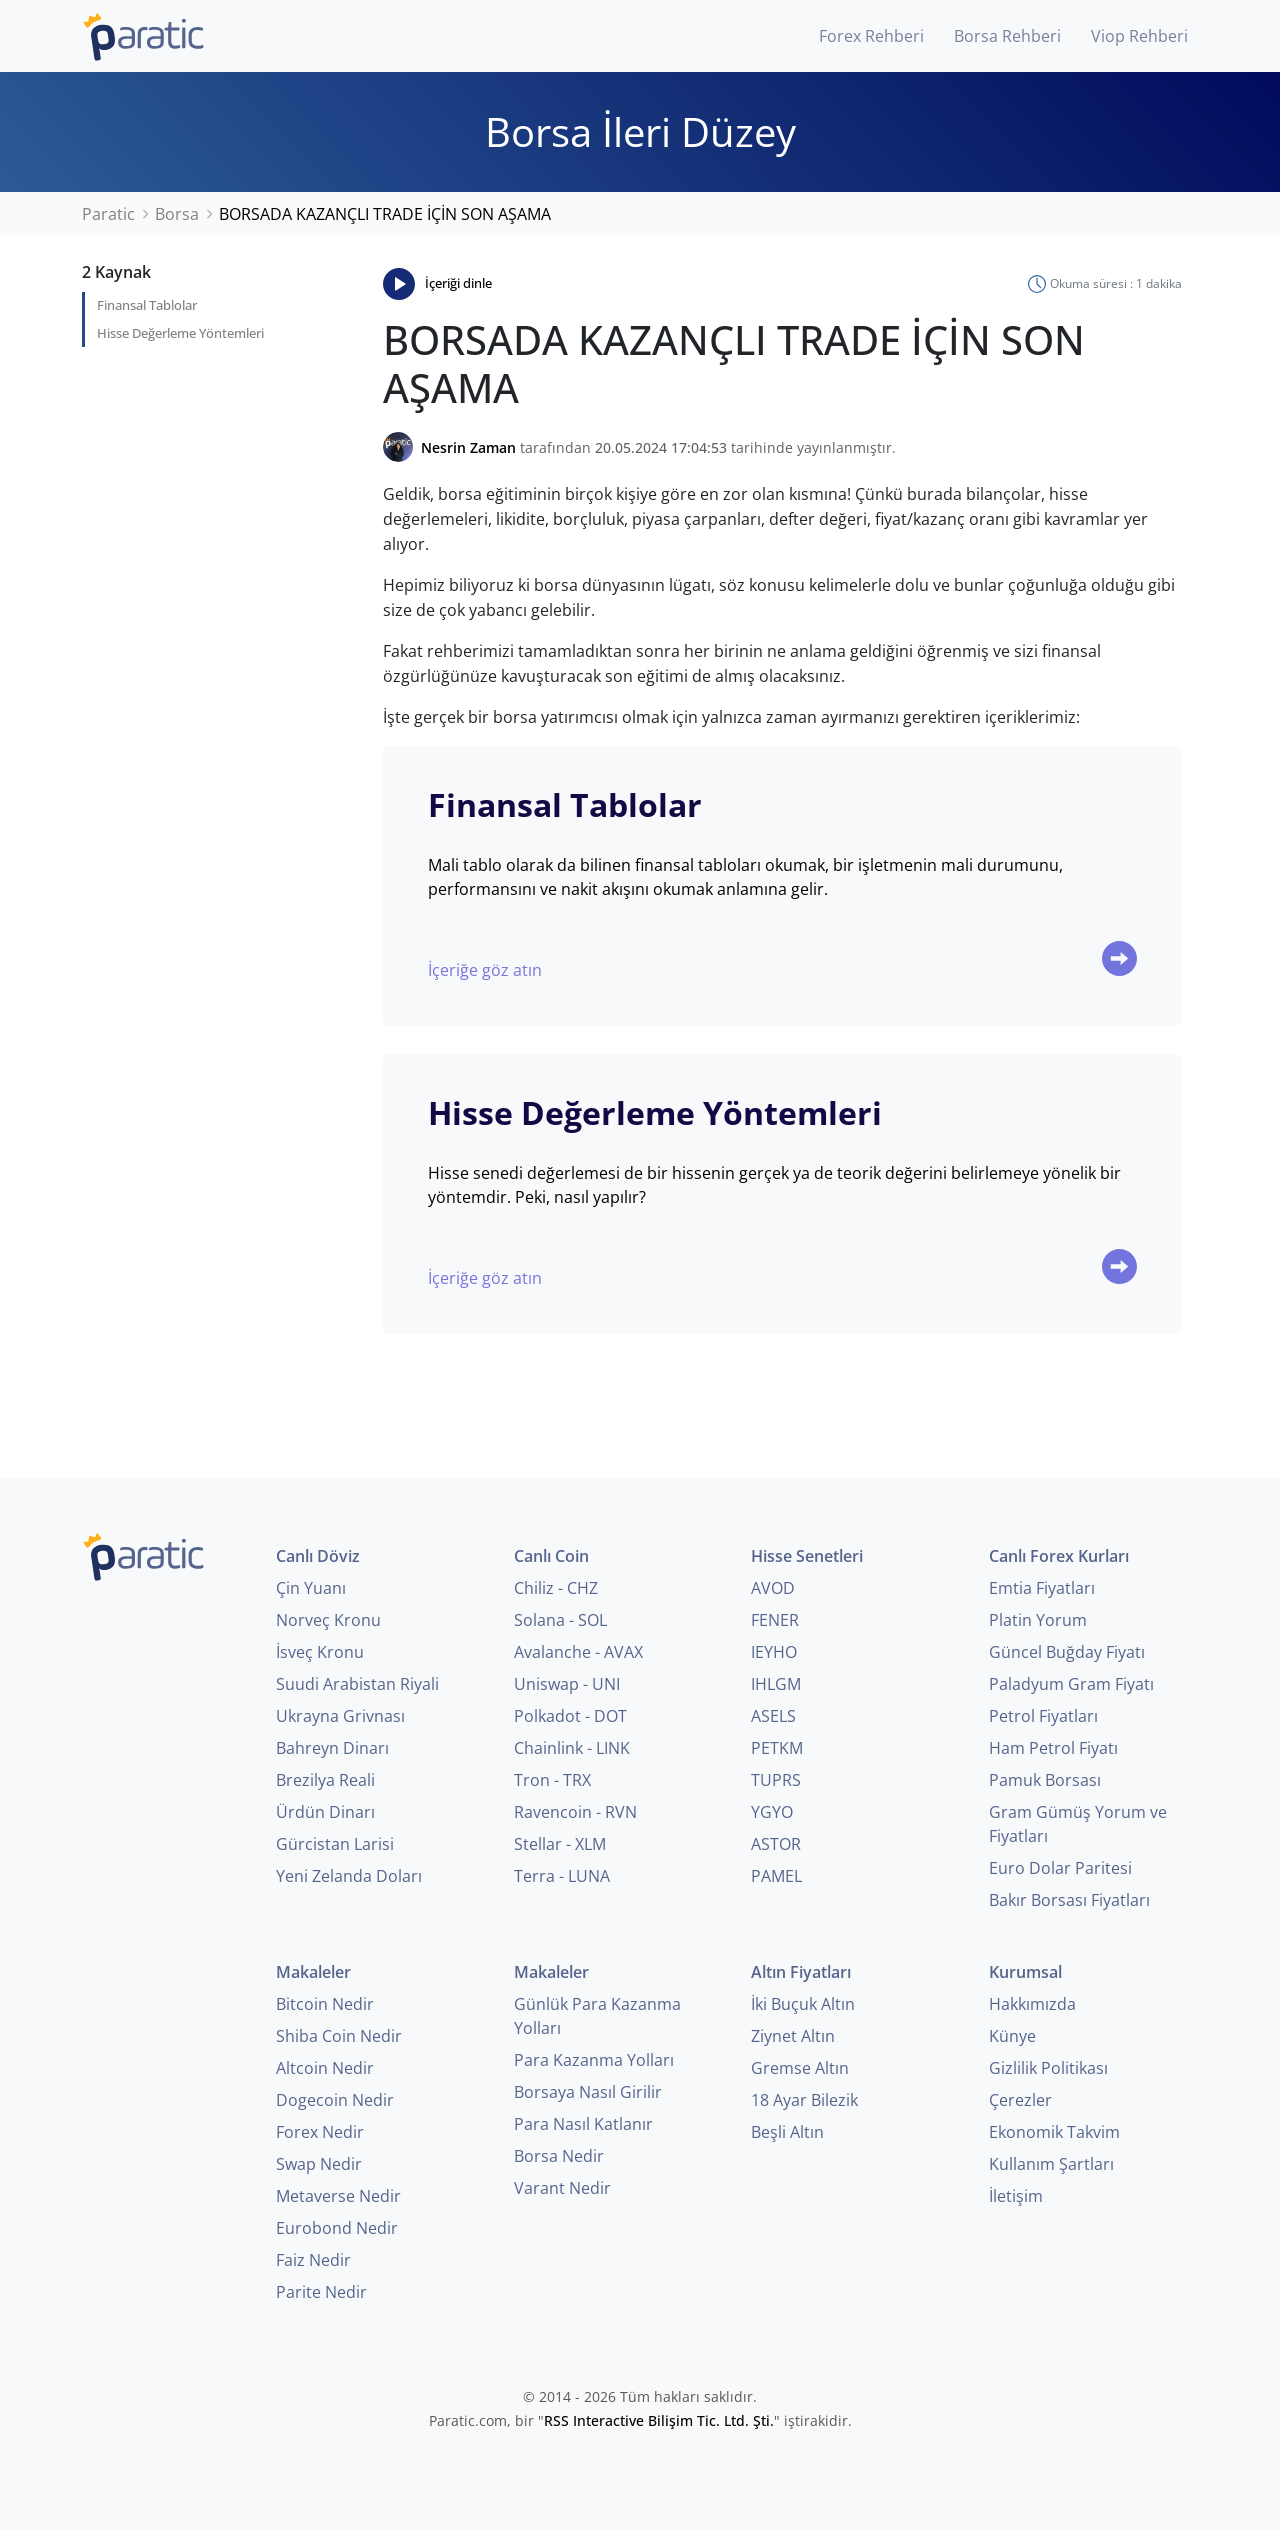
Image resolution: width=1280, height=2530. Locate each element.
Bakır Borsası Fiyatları (1069, 1900)
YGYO (772, 1812)
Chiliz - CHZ (556, 1588)
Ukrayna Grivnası (340, 1716)
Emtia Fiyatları (1042, 1588)
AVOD (773, 1588)
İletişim (1016, 2196)
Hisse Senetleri (807, 1556)
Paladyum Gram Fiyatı (1071, 1684)
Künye (1012, 2036)
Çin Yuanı (311, 1588)
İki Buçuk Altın (803, 2004)
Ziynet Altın (793, 2036)
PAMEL (776, 1876)
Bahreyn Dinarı (332, 1748)
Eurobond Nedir (337, 2228)
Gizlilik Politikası (1048, 2068)
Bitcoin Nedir (325, 2004)
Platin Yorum (1038, 1620)
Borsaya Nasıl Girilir (588, 2092)
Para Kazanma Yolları (594, 2060)
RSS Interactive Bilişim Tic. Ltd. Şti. (659, 2420)
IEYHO (774, 1652)
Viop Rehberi (1139, 36)
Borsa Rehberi (1007, 36)
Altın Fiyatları (801, 1972)
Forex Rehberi (871, 36)
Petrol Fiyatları (1043, 1716)
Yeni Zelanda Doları (349, 1876)
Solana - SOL (560, 1620)
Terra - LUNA (562, 1876)
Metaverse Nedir (338, 2196)
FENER (775, 1620)
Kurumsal (1025, 1972)
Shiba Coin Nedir (339, 2036)
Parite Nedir (321, 2292)
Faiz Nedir (313, 2260)
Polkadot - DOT (570, 1716)
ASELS (773, 1716)
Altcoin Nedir (325, 2068)
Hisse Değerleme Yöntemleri (180, 333)
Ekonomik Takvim (1054, 2132)
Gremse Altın (800, 2068)
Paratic (108, 214)
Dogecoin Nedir (335, 2100)
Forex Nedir (320, 2132)
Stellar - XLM (560, 1844)
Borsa (177, 214)
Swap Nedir (319, 2164)
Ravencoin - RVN (575, 1812)
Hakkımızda (1032, 2004)
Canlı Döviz (318, 1556)
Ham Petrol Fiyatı (1053, 1748)
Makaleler (313, 1972)
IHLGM (776, 1684)
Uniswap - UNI (567, 1684)
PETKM (777, 1748)
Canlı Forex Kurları (1059, 1556)
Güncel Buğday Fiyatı (1067, 1652)
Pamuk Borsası (1045, 1780)
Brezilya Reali (325, 1780)
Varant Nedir (562, 2188)
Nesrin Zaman (468, 447)
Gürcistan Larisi (335, 1844)
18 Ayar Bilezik (804, 2100)
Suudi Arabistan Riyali (357, 1684)
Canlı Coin (551, 1556)
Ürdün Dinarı (325, 1812)
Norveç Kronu (328, 1620)
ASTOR (776, 1844)
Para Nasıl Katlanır (583, 2124)
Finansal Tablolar (147, 305)
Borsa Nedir (559, 2156)
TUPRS (776, 1780)
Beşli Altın (787, 2132)
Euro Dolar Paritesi (1060, 1868)
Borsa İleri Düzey (640, 131)
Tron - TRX (552, 1780)
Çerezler (1020, 2100)
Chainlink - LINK (572, 1748)
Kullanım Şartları (1051, 2164)
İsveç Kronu (320, 1652)
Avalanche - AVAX (578, 1652)
